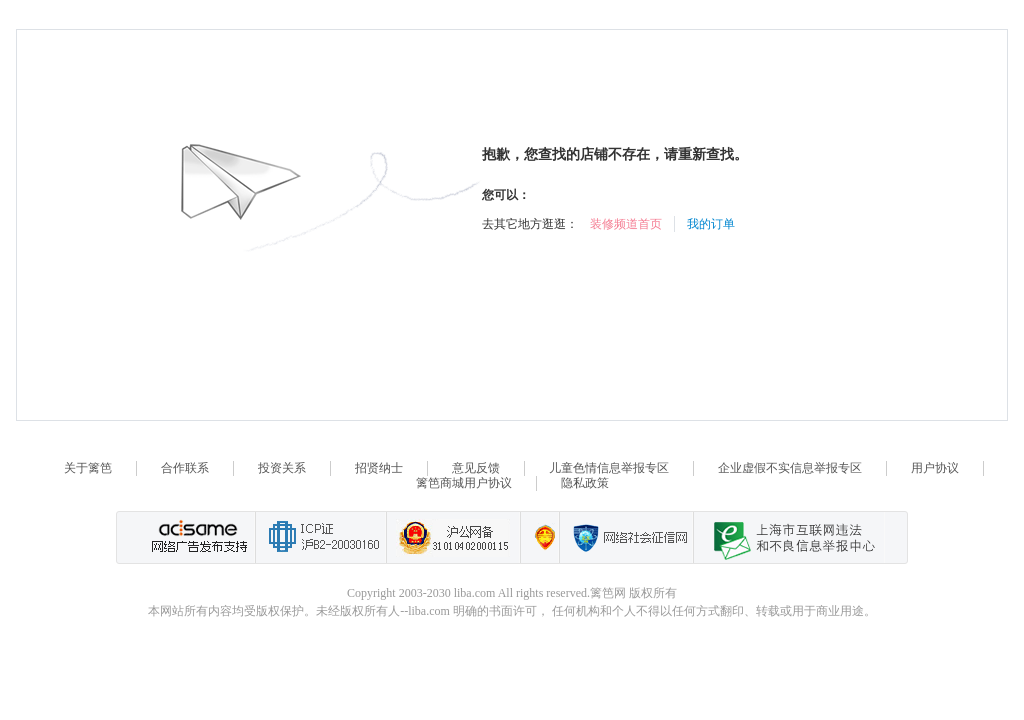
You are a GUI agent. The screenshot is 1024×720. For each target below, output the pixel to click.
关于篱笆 (88, 468)
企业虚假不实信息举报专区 (790, 468)
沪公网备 (453, 537)
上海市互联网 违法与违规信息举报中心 (789, 537)
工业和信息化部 (320, 537)
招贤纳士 (379, 468)
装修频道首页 (626, 224)
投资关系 (282, 468)
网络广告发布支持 (197, 537)
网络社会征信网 (626, 537)
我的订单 (711, 224)
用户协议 (935, 468)
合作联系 (185, 468)
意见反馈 (476, 468)
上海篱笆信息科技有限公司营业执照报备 (539, 537)
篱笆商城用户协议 (464, 483)
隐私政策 (585, 483)
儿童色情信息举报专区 (609, 468)
